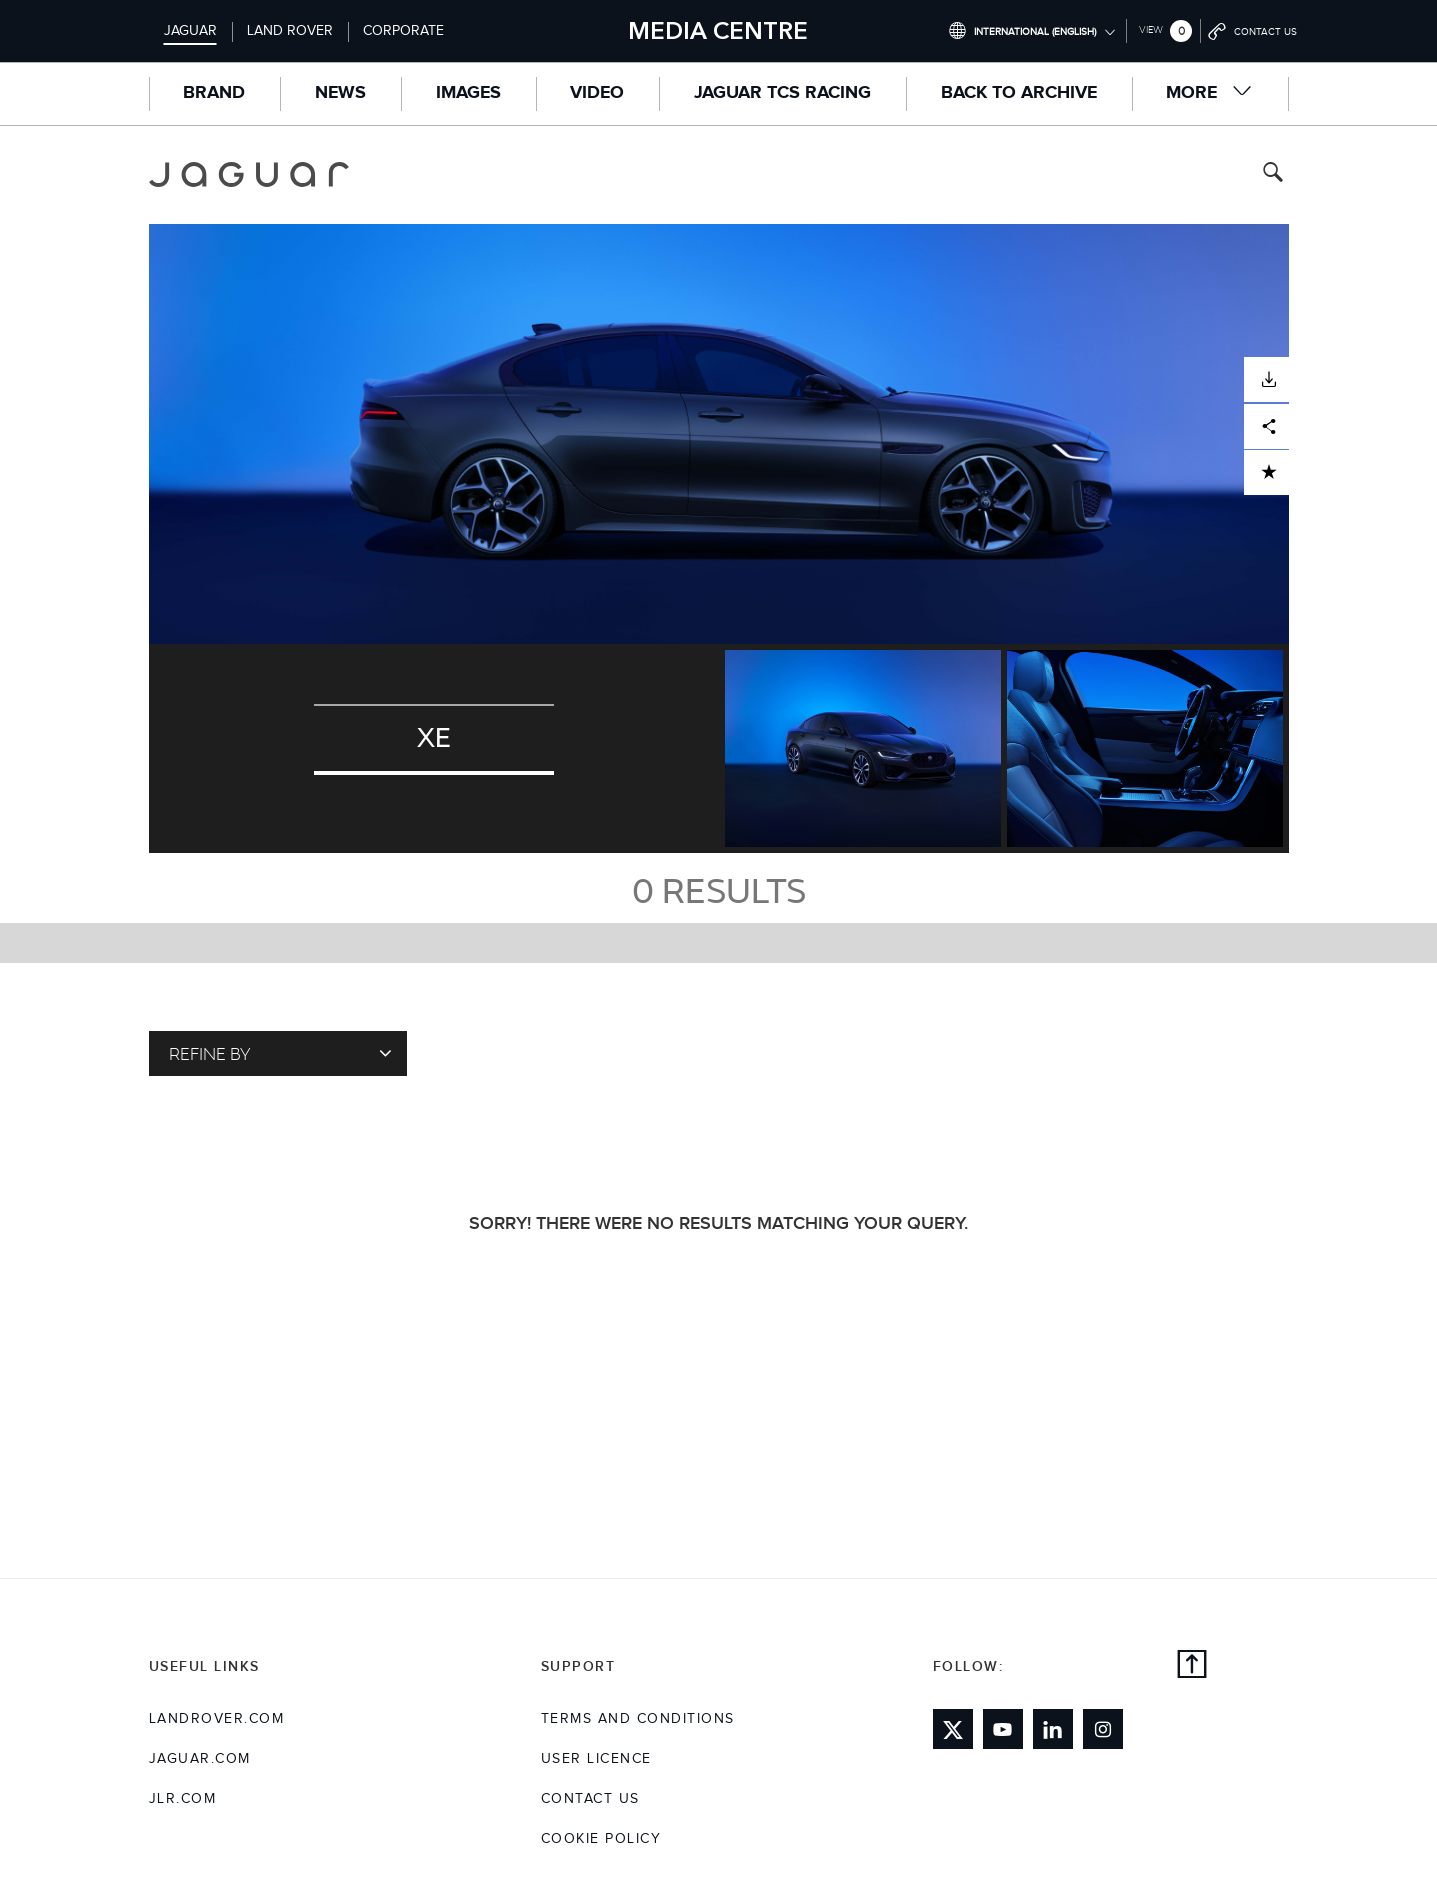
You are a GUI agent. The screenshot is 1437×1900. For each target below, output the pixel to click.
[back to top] (1192, 1667)
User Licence (596, 1759)
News (340, 93)
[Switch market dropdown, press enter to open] (1032, 31)
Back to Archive (1019, 93)
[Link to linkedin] (1053, 1729)
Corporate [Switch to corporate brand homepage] (403, 31)
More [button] (1209, 92)
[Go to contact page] (1253, 31)
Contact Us (590, 1799)
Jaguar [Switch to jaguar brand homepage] (190, 31)
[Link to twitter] (953, 1729)
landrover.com (217, 1719)
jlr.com (183, 1799)
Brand (214, 93)
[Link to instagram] (1103, 1729)
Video (597, 93)
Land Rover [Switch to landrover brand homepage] (290, 31)
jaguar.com (200, 1759)
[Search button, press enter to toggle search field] (1273, 174)
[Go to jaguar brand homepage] (263, 174)
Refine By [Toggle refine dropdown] (280, 1053)
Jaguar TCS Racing (782, 93)
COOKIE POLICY (601, 1839)
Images (468, 93)
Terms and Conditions (638, 1719)
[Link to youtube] (1003, 1729)
